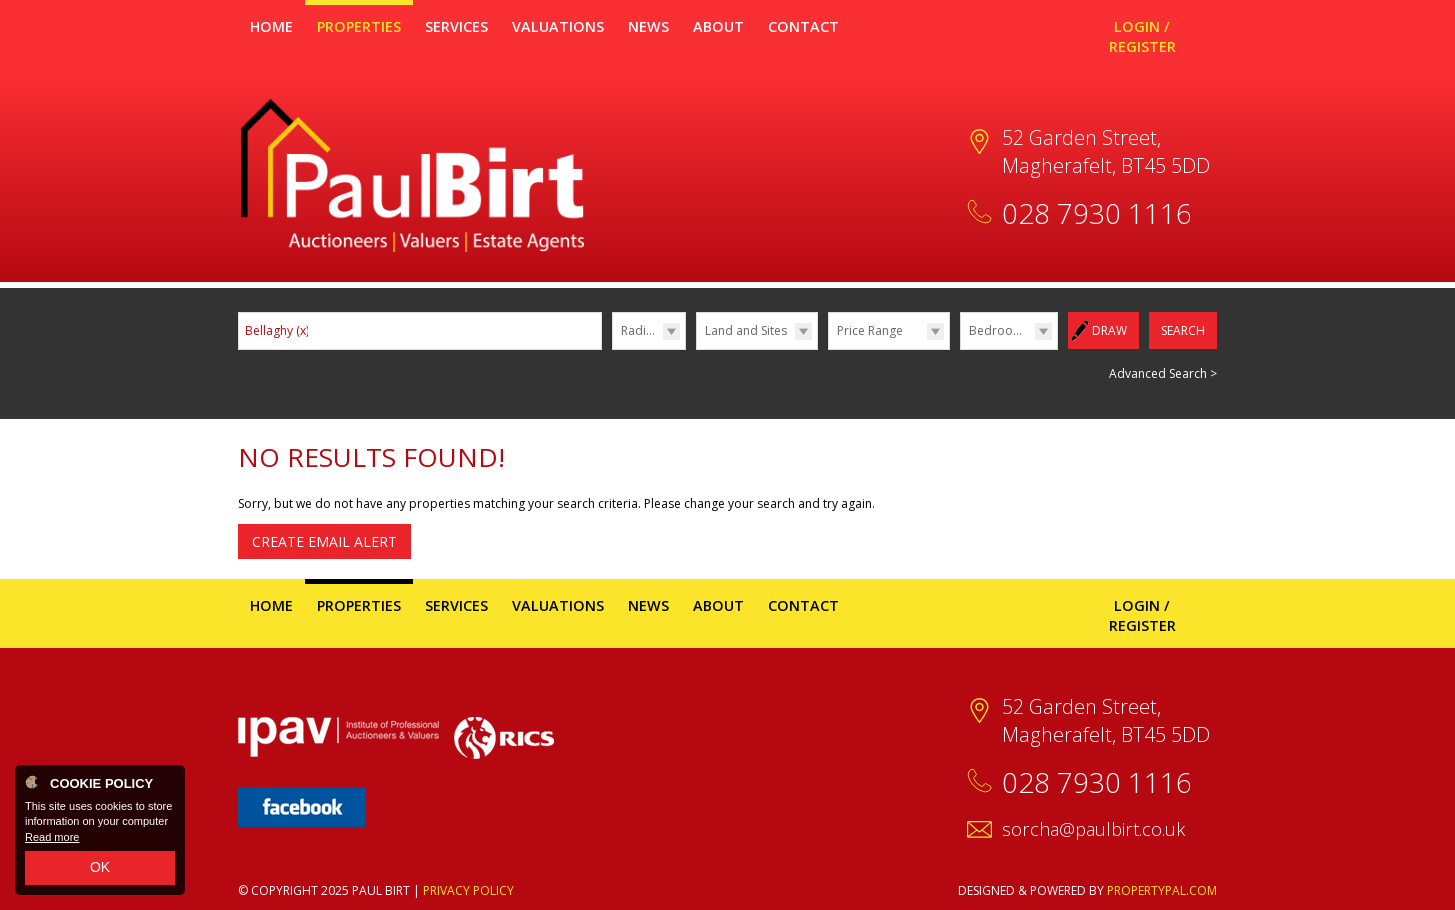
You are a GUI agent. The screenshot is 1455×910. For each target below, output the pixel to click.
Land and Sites (746, 330)
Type (696, 348)
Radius (640, 330)
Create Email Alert (324, 541)
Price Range (870, 330)
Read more (52, 837)
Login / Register (1142, 36)
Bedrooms (999, 330)
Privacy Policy (468, 890)
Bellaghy (277, 330)
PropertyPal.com (1162, 890)
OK (100, 867)
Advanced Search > (1163, 373)
